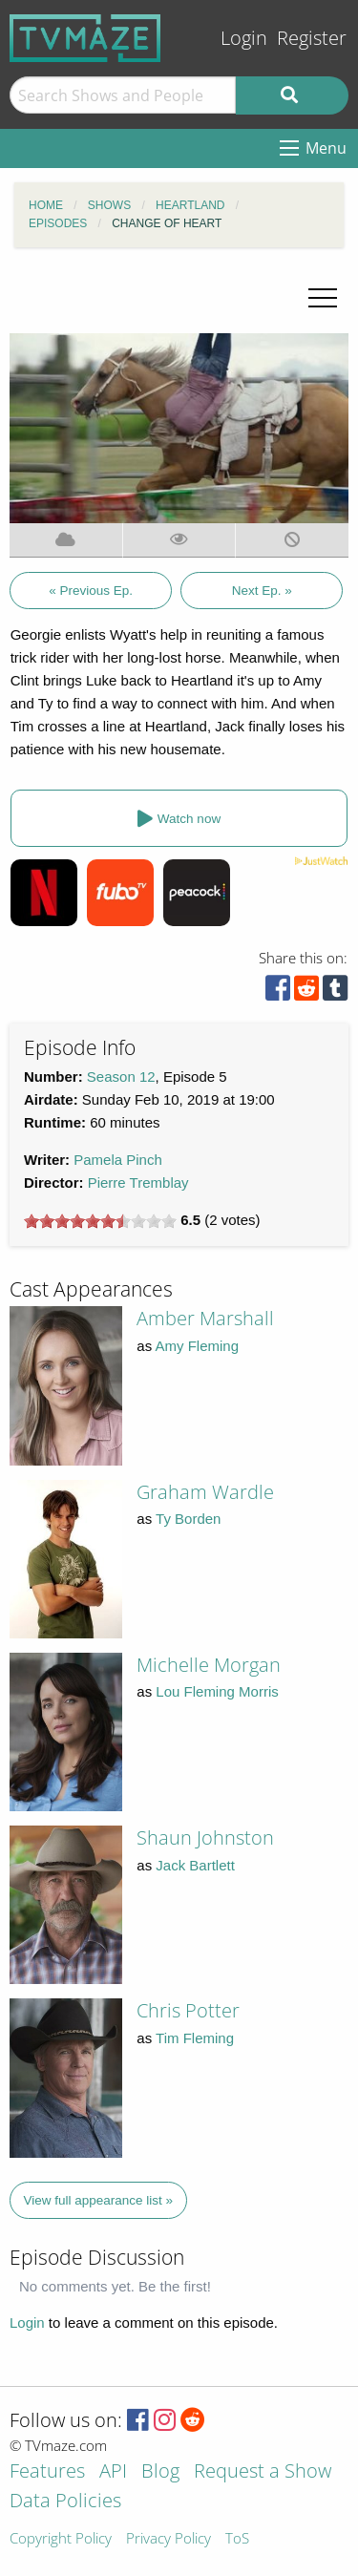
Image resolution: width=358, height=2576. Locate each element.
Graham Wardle (205, 1492)
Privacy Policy (168, 2539)
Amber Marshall (205, 1318)
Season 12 (121, 1076)
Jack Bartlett (195, 1865)
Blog (160, 2472)
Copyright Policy (61, 2539)
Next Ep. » (262, 590)
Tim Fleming (195, 2038)
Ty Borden (188, 1518)
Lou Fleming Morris (217, 1691)
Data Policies (65, 2502)
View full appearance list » (99, 2200)
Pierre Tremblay (138, 1182)
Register (312, 38)
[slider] (100, 1221)
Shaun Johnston (205, 1837)
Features (47, 2472)
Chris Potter (188, 2010)
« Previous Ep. (91, 590)
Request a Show (262, 2472)
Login (244, 38)
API (113, 2472)
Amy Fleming (198, 1346)
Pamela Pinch (118, 1159)
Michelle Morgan (209, 1665)
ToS (237, 2539)
